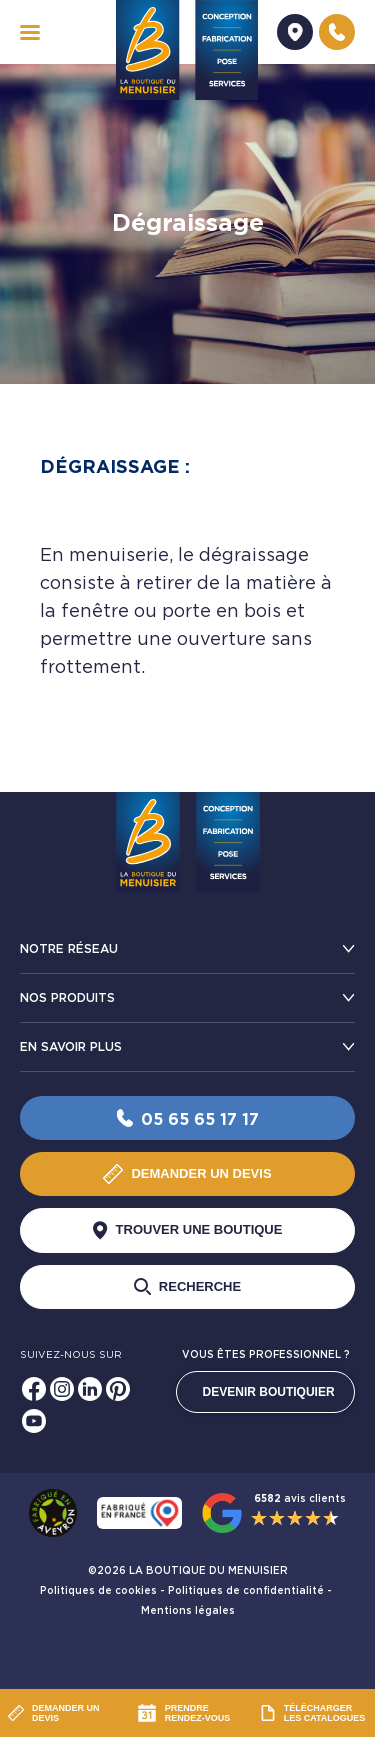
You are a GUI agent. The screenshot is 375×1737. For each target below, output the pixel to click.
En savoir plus (71, 1047)
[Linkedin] (90, 1389)
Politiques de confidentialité (246, 1591)
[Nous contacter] (337, 32)
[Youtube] (34, 1421)
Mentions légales (188, 1611)
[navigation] (30, 32)
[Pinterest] (118, 1389)
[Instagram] (62, 1389)
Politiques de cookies (98, 1591)
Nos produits (67, 998)
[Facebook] (34, 1389)
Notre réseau (69, 949)
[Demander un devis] (295, 32)
